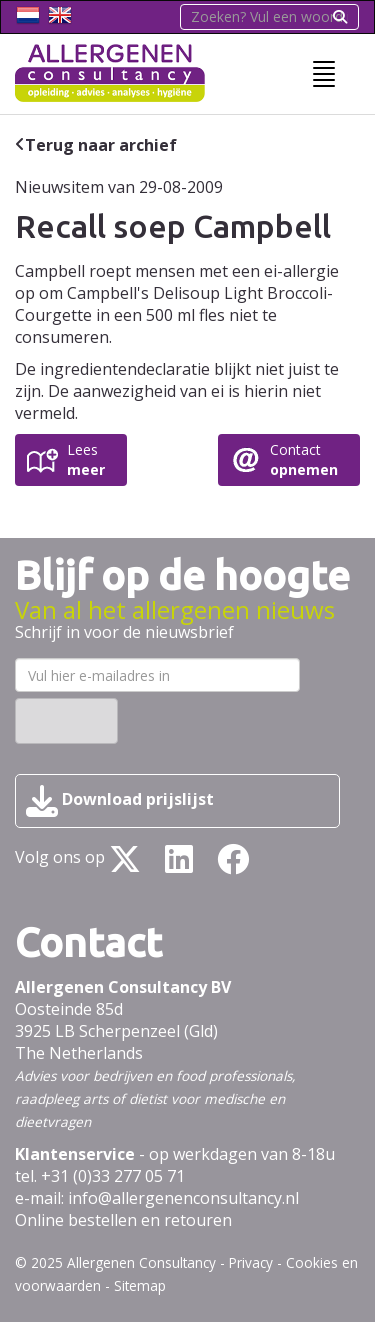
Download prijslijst (120, 801)
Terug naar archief (101, 145)
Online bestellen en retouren (123, 1220)
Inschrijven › (66, 720)
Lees (86, 460)
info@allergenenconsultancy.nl (183, 1198)
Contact (304, 460)
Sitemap (140, 1285)
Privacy (251, 1262)
